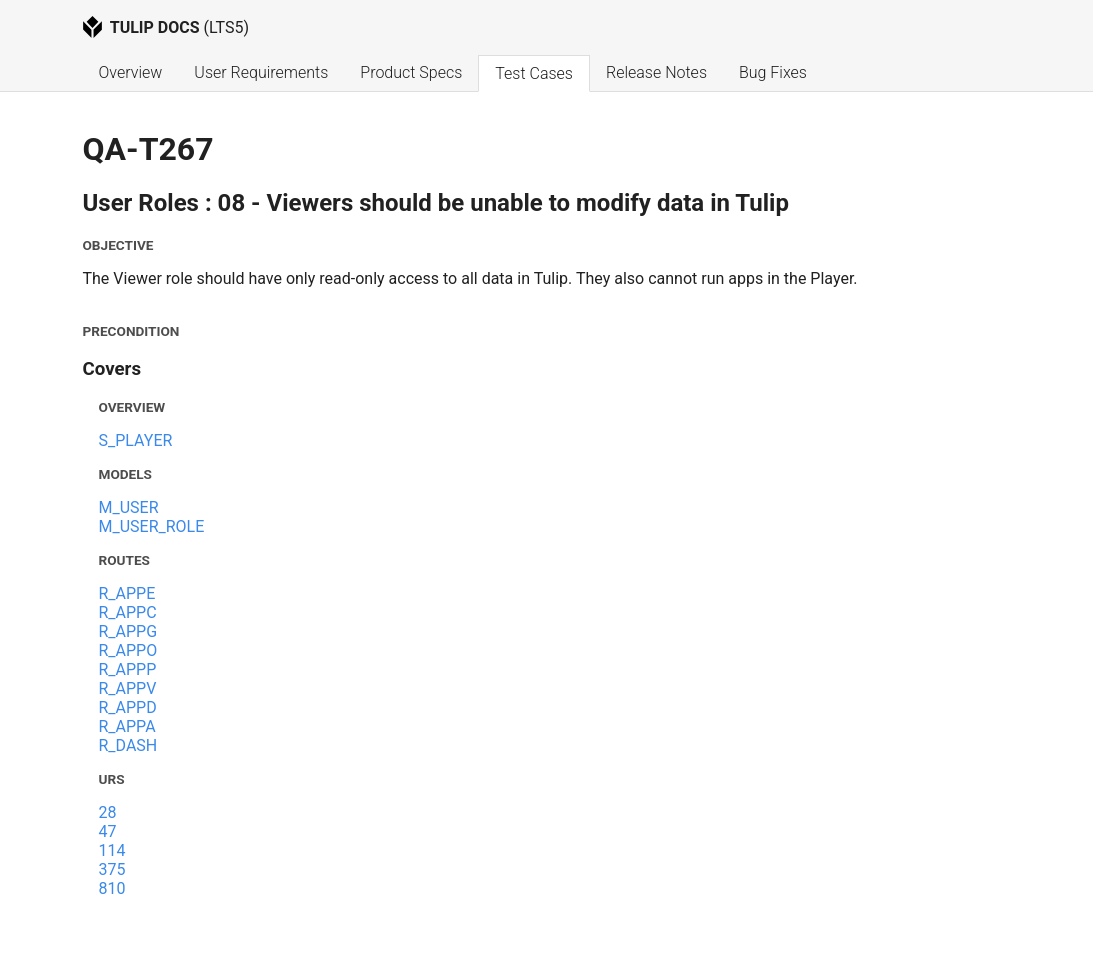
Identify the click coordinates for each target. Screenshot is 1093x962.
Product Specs (411, 72)
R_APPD (128, 707)
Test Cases (534, 73)
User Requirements (261, 72)
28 (108, 812)
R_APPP (128, 669)
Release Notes (656, 72)
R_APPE (127, 593)
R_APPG (128, 631)
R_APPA (127, 726)
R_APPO (128, 650)
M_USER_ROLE (152, 526)
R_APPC (128, 612)
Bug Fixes (773, 72)
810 (112, 888)
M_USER (129, 507)
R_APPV (128, 688)
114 (112, 850)
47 (108, 831)
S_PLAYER (136, 440)
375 (112, 869)
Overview (131, 72)
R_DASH (128, 745)
